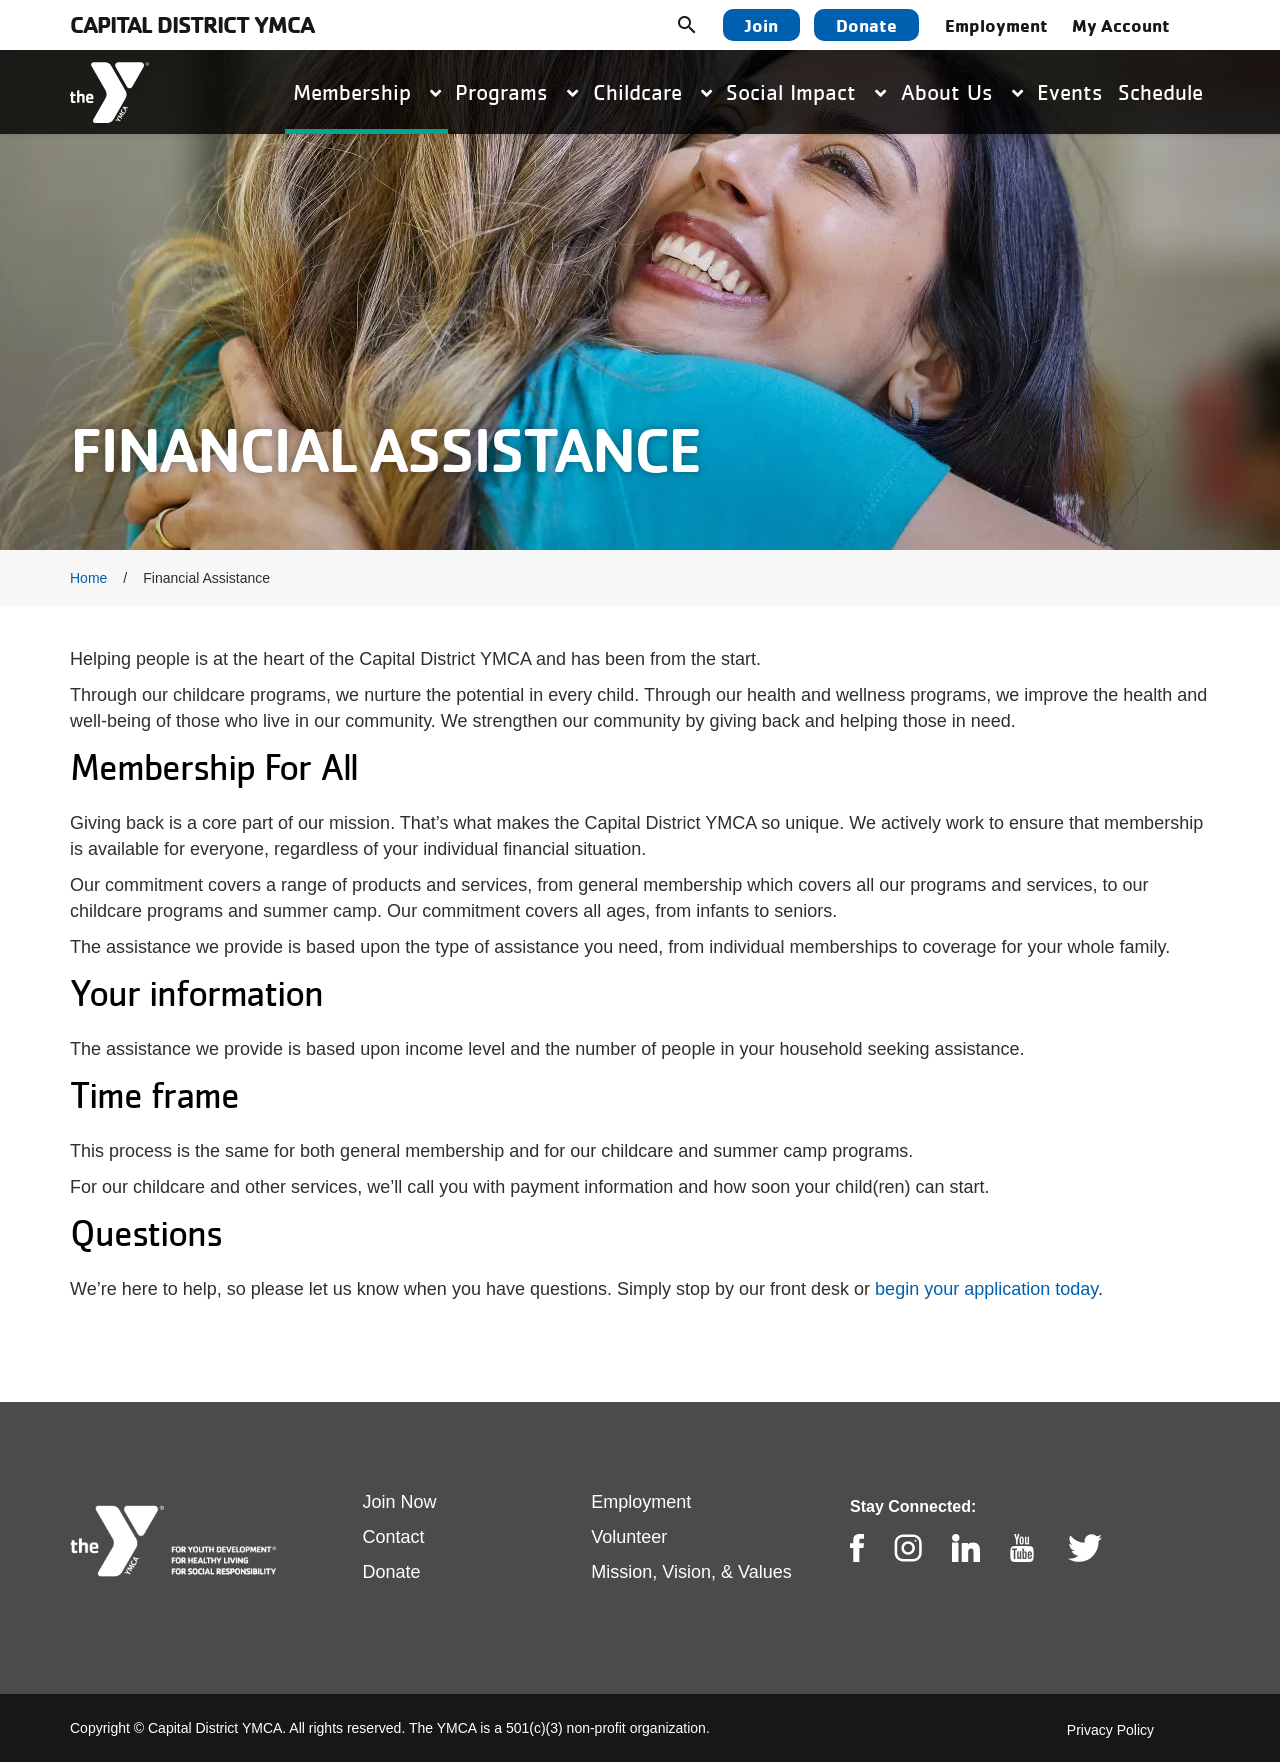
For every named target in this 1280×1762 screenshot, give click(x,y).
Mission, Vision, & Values (691, 1572)
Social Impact (806, 92)
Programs (516, 92)
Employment (996, 25)
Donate (866, 25)
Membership (367, 92)
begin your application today (986, 1289)
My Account (1121, 25)
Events (1070, 92)
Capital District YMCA (192, 24)
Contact (394, 1537)
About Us (962, 92)
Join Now (400, 1502)
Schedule (1160, 92)
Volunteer (629, 1537)
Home (88, 578)
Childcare (652, 92)
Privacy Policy (1110, 1730)
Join (761, 25)
